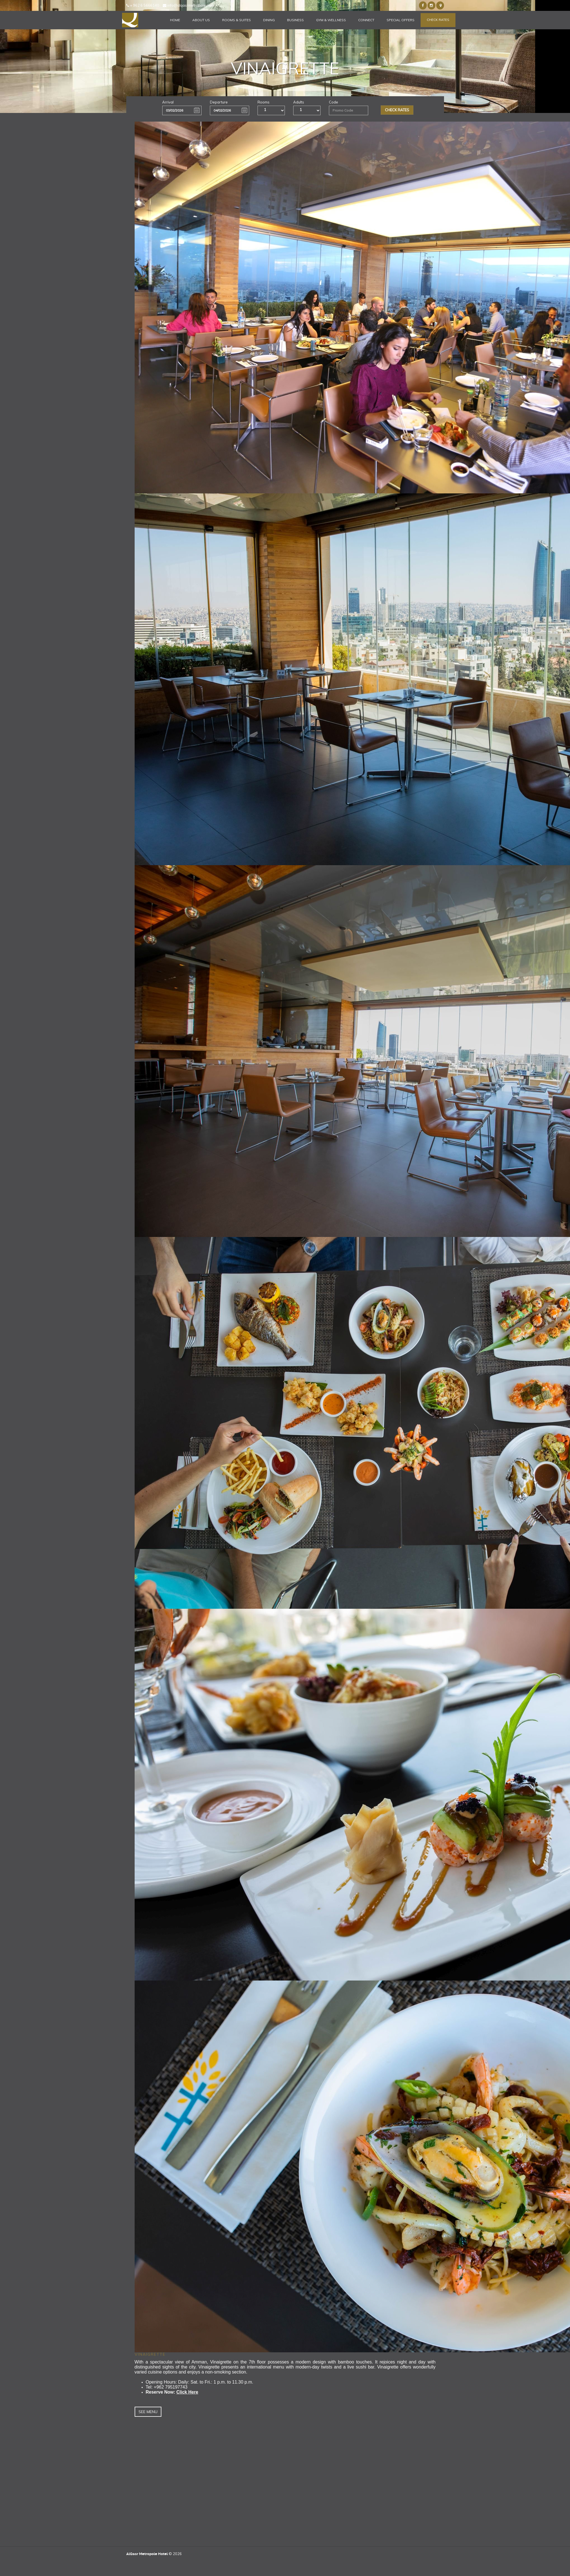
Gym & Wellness (331, 20)
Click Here (187, 2392)
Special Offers (400, 20)
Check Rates (438, 20)
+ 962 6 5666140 (142, 5)
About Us (201, 20)
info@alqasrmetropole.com (188, 5)
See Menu (148, 2411)
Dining (269, 20)
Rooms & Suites (236, 20)
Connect (366, 20)
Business (295, 20)
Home (175, 20)
